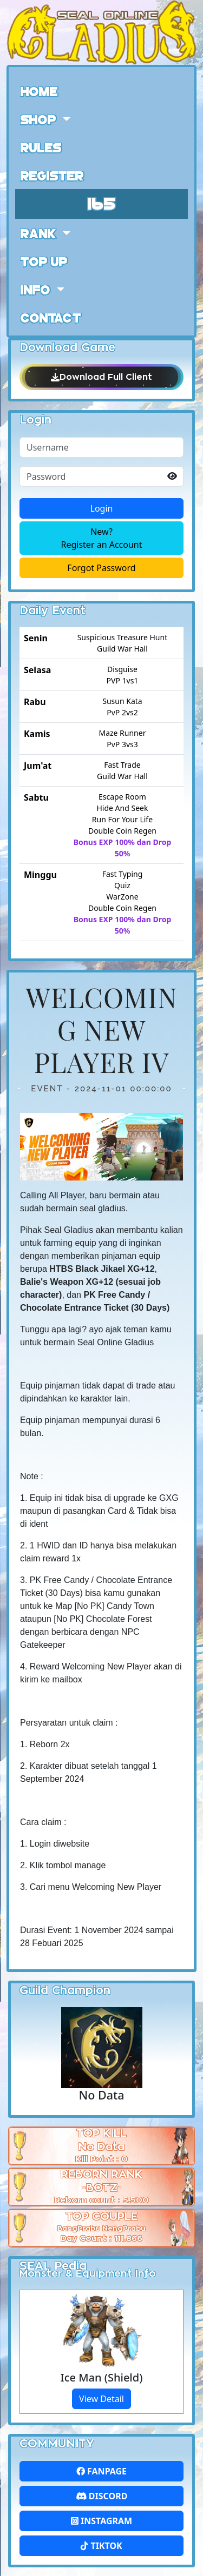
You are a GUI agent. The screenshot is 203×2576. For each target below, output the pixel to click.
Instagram (101, 2521)
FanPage (101, 2471)
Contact (51, 317)
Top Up (44, 261)
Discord (102, 2496)
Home (39, 91)
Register (52, 175)
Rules (41, 147)
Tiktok (101, 2546)
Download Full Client (101, 377)
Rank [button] (40, 233)
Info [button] (37, 289)
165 (102, 202)
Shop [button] (40, 119)
